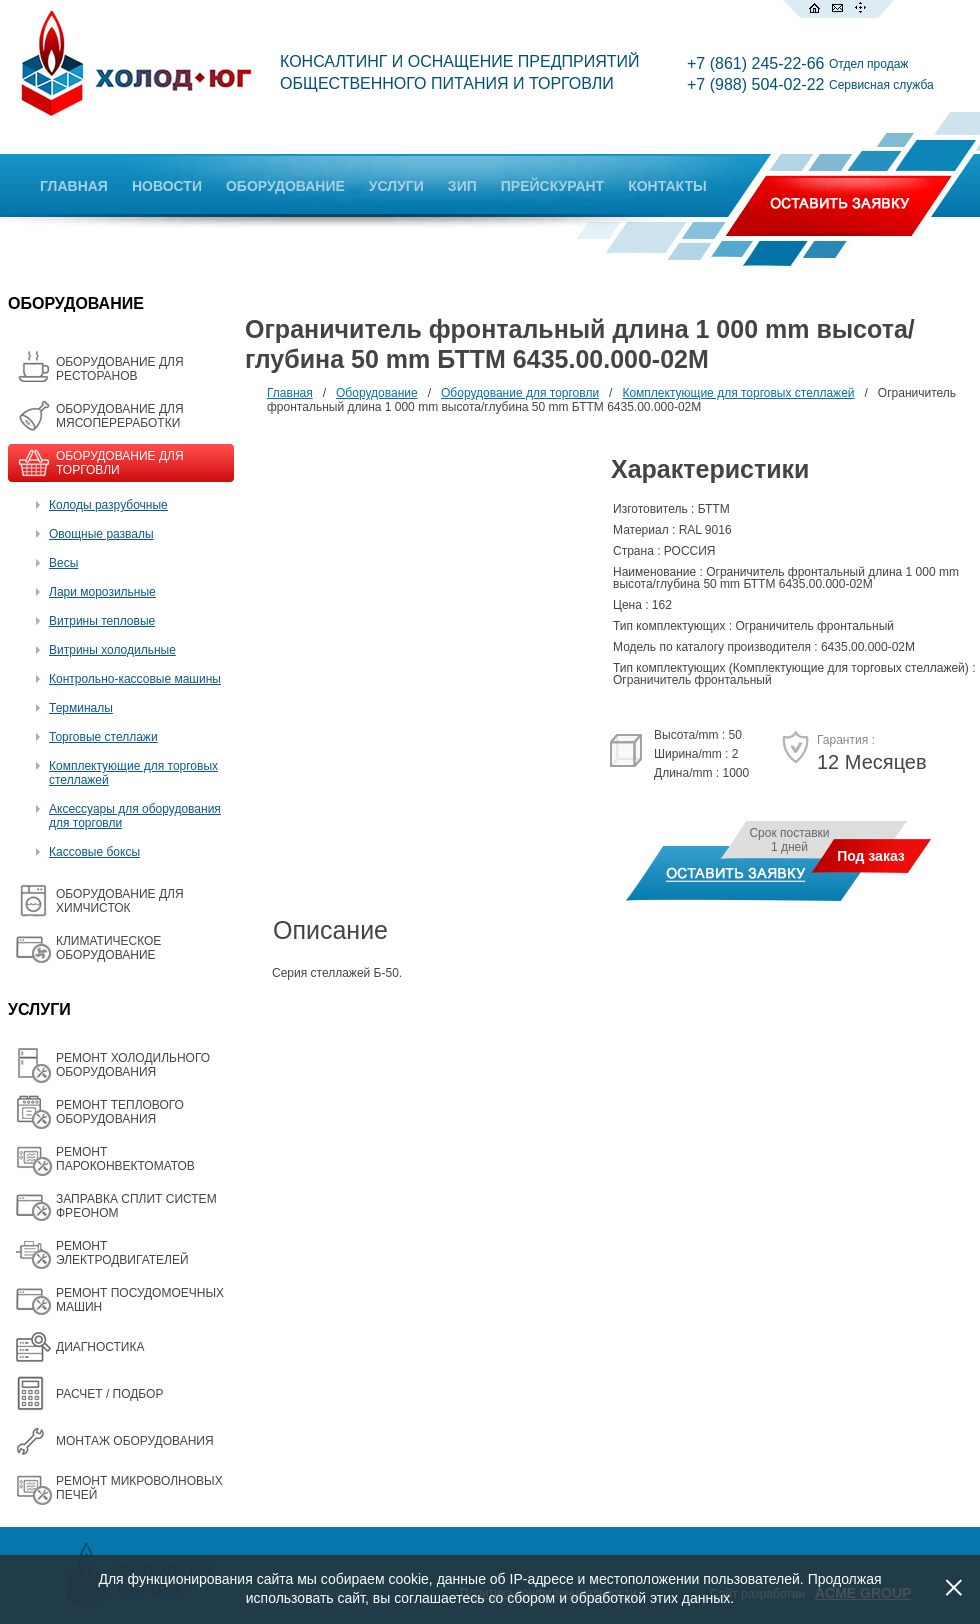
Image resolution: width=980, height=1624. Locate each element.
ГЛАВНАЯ (74, 186)
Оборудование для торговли (520, 393)
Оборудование (377, 393)
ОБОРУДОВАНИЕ (285, 186)
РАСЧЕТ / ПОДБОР (109, 1394)
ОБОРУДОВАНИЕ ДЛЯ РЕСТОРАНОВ (120, 369)
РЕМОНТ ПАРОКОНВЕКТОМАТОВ (125, 1159)
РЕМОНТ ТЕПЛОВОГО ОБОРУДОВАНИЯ (120, 1112)
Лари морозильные (102, 592)
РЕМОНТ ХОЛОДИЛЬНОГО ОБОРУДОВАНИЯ (133, 1065)
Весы (63, 563)
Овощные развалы (101, 534)
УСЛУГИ (396, 186)
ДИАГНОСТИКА (100, 1347)
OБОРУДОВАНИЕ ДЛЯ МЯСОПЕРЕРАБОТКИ (120, 416)
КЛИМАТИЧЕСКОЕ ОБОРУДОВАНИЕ (108, 948)
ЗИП (462, 186)
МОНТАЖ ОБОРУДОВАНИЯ (135, 1441)
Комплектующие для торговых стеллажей (738, 393)
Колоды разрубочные (108, 505)
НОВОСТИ (167, 186)
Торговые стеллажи (103, 737)
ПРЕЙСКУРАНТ (552, 186)
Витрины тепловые (102, 621)
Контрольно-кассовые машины (135, 679)
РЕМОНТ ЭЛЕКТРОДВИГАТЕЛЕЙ (122, 1253)
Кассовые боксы (94, 852)
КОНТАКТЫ (667, 186)
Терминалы (81, 708)
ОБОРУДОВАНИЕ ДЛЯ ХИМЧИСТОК (120, 901)
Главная (290, 393)
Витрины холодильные (112, 650)
